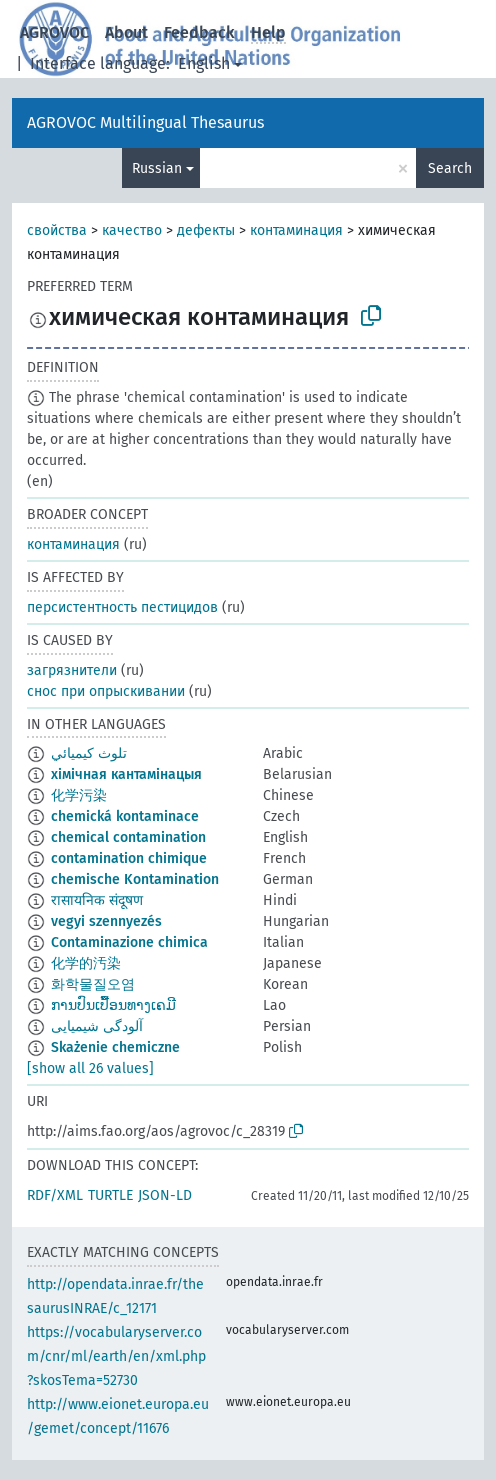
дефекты (206, 230)
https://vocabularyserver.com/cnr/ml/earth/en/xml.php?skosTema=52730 (116, 1356)
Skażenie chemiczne (115, 1047)
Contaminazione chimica (129, 942)
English (204, 63)
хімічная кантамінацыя (126, 774)
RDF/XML (55, 1195)
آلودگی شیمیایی (97, 1026)
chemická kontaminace (125, 816)
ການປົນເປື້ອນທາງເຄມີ (113, 1005)
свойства (57, 230)
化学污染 (79, 795)
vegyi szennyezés (106, 921)
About (126, 32)
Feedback (199, 32)
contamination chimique (129, 858)
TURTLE (110, 1195)
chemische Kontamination (135, 879)
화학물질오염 (93, 984)
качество (132, 230)
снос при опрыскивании (106, 691)
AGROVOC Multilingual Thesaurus (145, 122)
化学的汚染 (86, 963)
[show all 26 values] (90, 1068)
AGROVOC (54, 32)
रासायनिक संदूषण (97, 900)
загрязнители (72, 670)
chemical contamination (128, 837)
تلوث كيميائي (89, 753)
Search (450, 168)
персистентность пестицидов (122, 607)
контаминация (296, 230)
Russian (157, 168)
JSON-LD (165, 1195)
